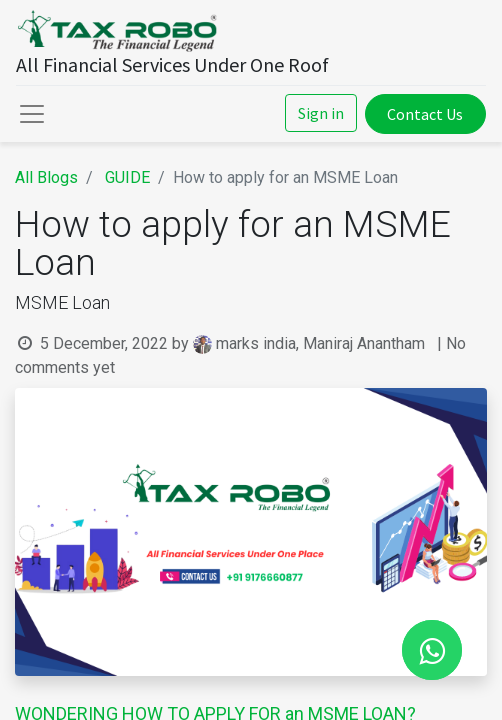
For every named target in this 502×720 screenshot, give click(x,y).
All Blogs (46, 177)
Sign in (321, 113)
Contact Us (425, 114)
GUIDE (127, 177)
